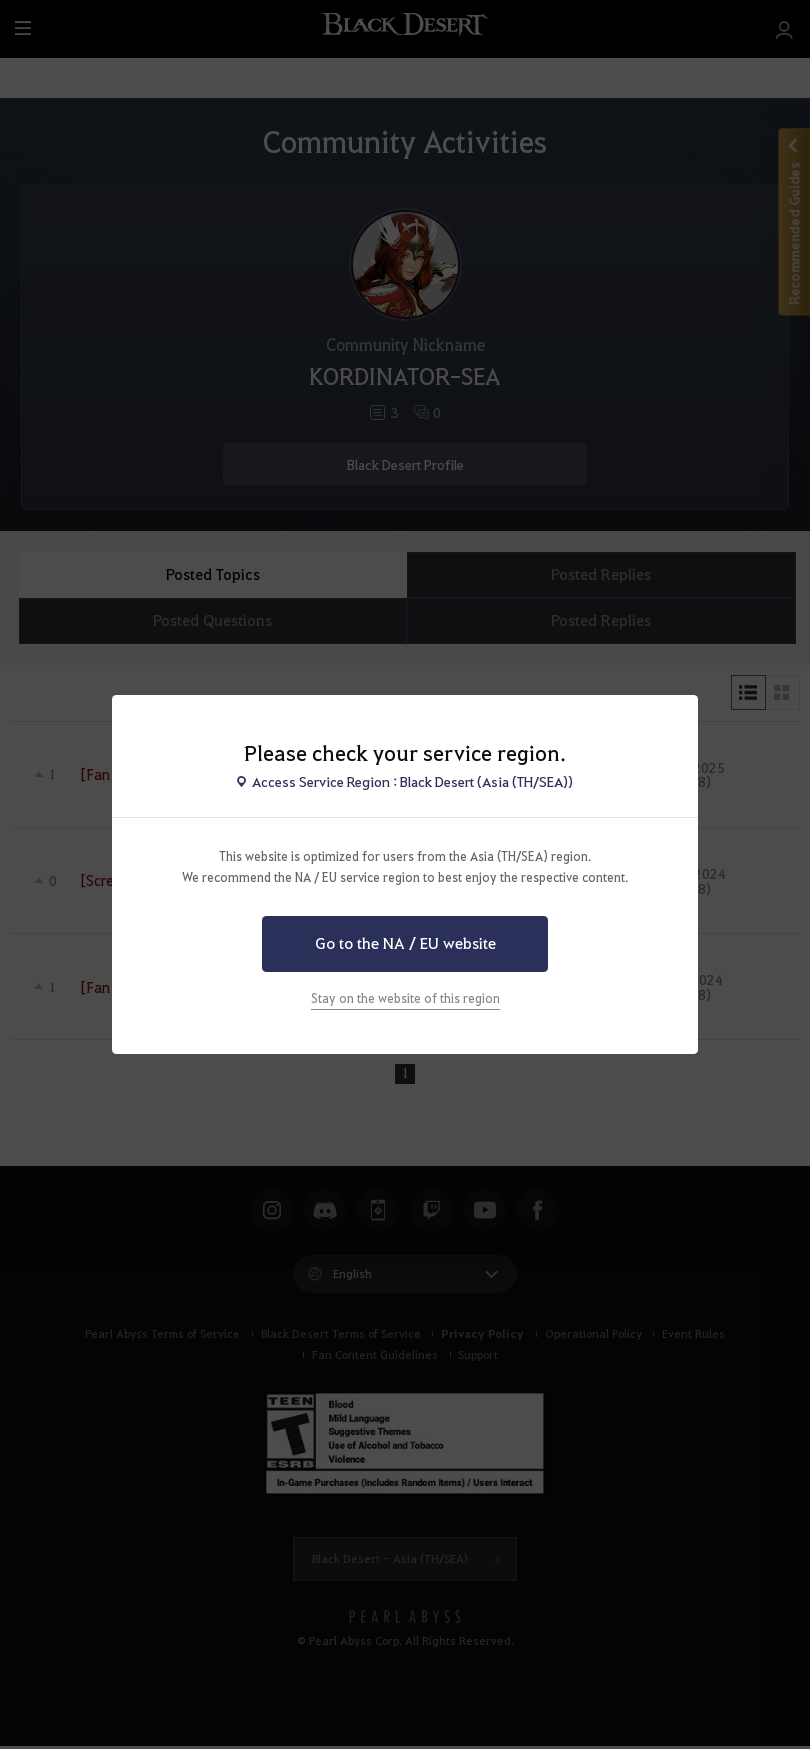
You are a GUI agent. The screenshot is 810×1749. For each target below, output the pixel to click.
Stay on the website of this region (405, 998)
